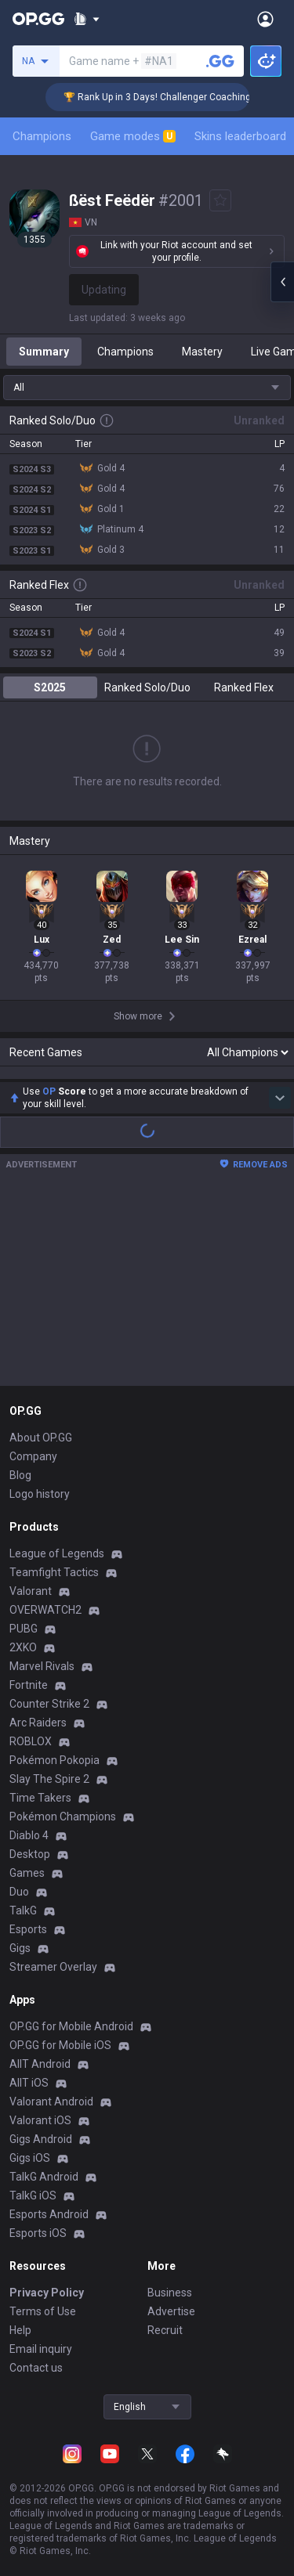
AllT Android (40, 2064)
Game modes (133, 136)
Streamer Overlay (53, 1967)
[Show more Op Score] (280, 1098)
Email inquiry (40, 2349)
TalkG (23, 1910)
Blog (20, 1475)
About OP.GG (40, 1437)
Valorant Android (51, 2101)
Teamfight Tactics (54, 1572)
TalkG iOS (32, 2195)
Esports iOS (38, 2233)
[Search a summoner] (220, 61)
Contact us (36, 2367)
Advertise (171, 2311)
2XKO (23, 1647)
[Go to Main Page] (38, 19)
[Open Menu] (265, 18)
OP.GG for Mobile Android (71, 2026)
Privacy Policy (46, 2292)
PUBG (23, 1628)
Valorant (30, 1591)
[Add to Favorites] (220, 200)
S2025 (50, 687)
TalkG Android (43, 2176)
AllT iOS (29, 2082)
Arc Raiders (38, 1722)
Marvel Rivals (41, 1666)
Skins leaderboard (240, 136)
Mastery (202, 351)
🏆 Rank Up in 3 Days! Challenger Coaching (177, 97)
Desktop (29, 1854)
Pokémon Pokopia (54, 1760)
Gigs (20, 1948)
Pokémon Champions (62, 1816)
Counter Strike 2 (49, 1703)
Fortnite (28, 1685)
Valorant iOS (40, 2120)
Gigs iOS (29, 2158)
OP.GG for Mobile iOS (60, 2045)
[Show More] (87, 18)
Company (33, 1456)
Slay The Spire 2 (49, 1779)
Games (27, 1873)
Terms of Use (42, 2311)
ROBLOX (30, 1741)
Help (20, 2330)
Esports (28, 1929)
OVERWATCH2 (45, 1610)
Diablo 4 (29, 1835)
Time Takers (40, 1797)
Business (169, 2292)
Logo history (39, 1494)
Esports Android (49, 2214)
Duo (19, 1891)
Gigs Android (40, 2139)
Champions (42, 136)
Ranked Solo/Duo (147, 687)
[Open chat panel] (282, 282)
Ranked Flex (244, 687)
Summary (44, 351)
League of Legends (56, 1553)
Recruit (165, 2330)
